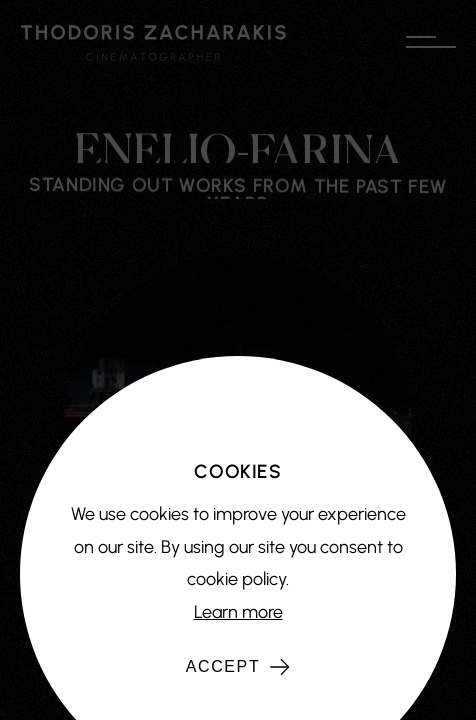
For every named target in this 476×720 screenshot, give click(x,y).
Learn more (238, 612)
